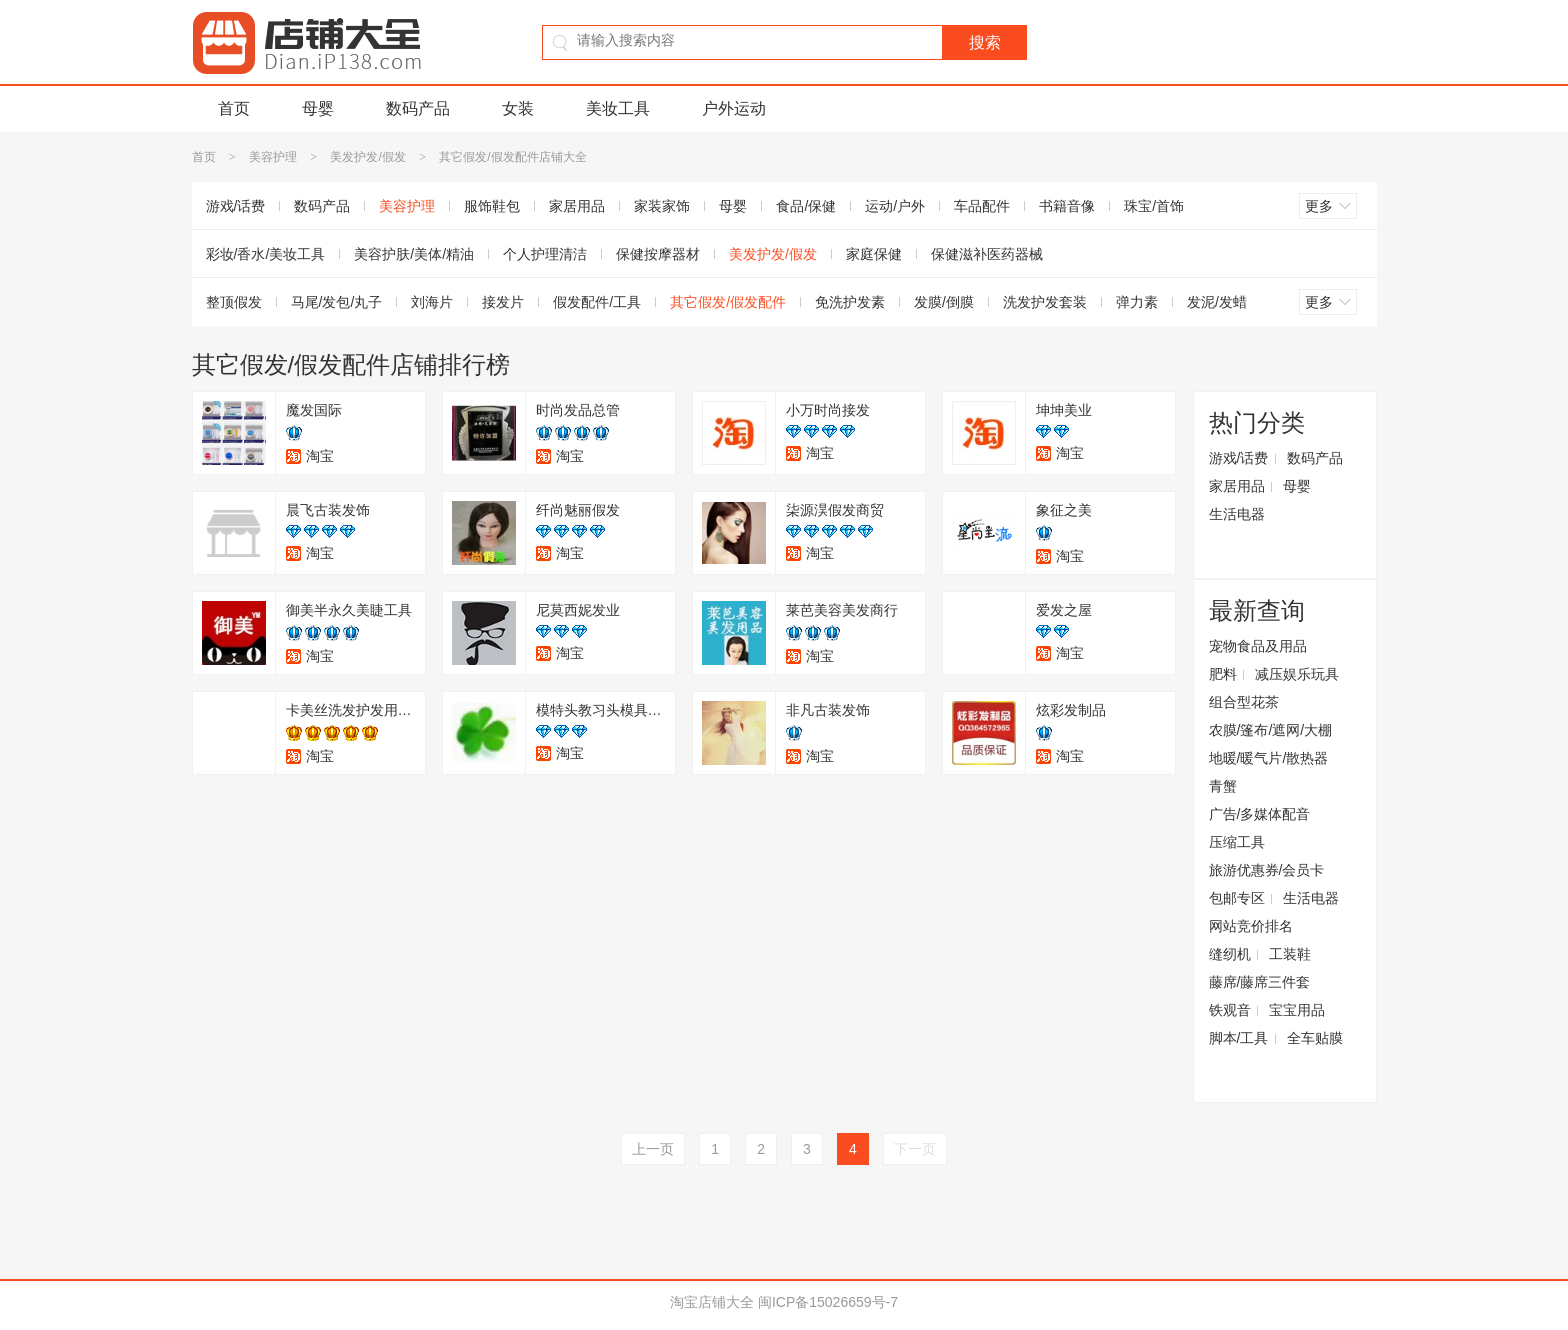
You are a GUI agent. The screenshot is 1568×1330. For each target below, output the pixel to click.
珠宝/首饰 (1154, 206)
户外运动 (734, 108)
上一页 (653, 1149)
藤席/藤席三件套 (1260, 982)
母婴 (318, 108)
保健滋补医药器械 (987, 254)
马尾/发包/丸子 (337, 302)
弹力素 (1137, 302)
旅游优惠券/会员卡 (1267, 870)
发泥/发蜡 (1217, 302)
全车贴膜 (1315, 1038)
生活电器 (1237, 514)
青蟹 (1223, 786)
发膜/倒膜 (944, 302)
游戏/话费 (236, 206)
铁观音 (1230, 1010)
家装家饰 (662, 206)
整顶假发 (234, 302)
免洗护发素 (850, 302)
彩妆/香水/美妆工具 (266, 254)
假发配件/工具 (597, 302)
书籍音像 (1067, 206)
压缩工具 (1237, 842)
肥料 (1223, 674)
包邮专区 (1237, 898)
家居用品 (577, 206)
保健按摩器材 (658, 254)
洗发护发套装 (1045, 302)
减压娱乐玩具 (1297, 674)
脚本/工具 (1239, 1038)
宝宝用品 (1297, 1010)
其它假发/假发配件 (728, 302)
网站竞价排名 (1251, 926)
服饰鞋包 (492, 206)
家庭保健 (874, 254)
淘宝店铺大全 (712, 1302)
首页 (234, 108)
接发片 (503, 302)
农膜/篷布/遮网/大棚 (1271, 730)
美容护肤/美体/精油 (414, 254)
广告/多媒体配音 (1260, 814)
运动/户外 (895, 206)
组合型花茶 (1244, 702)
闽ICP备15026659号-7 (828, 1302)
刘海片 (432, 302)
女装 (518, 108)
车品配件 (982, 206)
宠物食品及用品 (1258, 646)
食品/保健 (806, 206)
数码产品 (418, 108)
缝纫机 (1230, 954)
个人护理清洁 (545, 254)
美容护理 (273, 157)
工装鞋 (1290, 954)
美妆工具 (618, 108)
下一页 (915, 1149)
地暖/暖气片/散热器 (1269, 758)
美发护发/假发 (367, 157)
